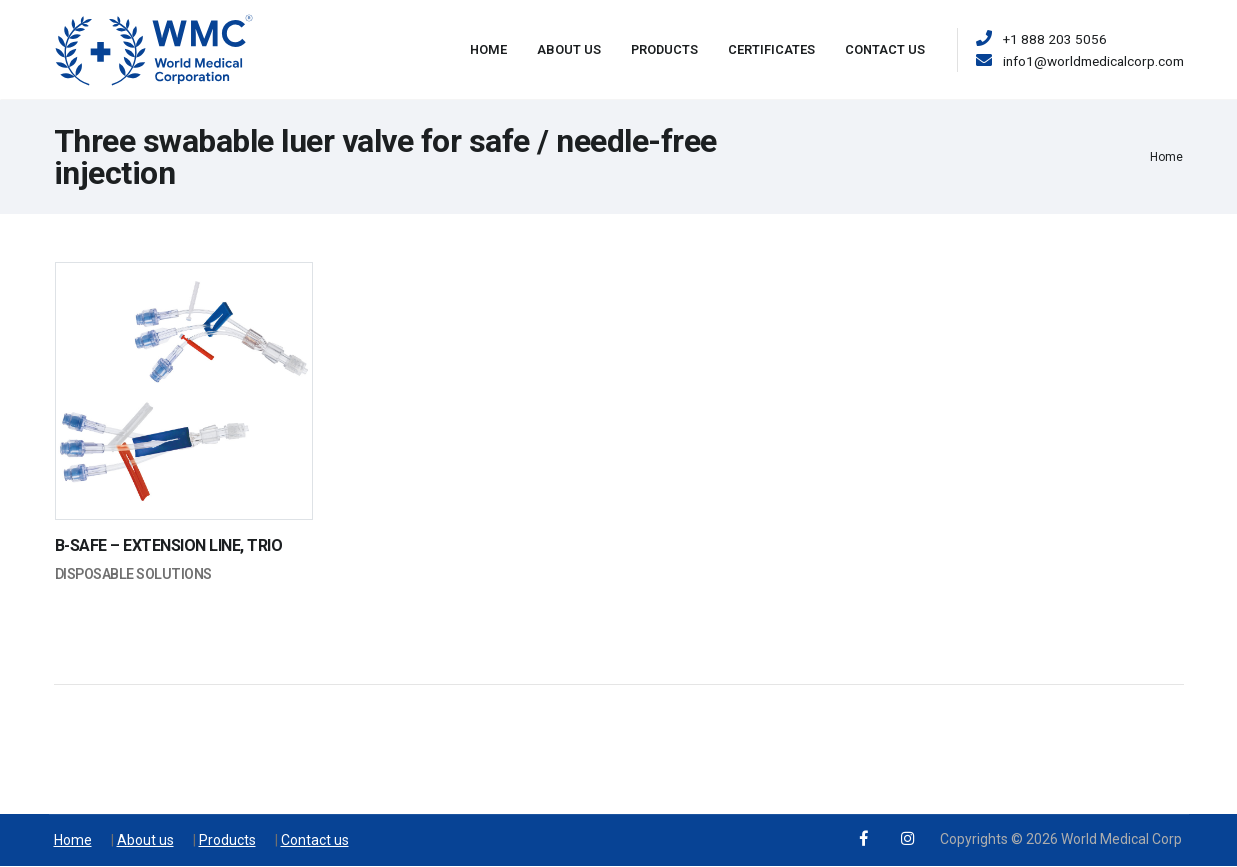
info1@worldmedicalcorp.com (1093, 61)
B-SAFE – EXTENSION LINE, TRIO (169, 545)
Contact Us (885, 49)
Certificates (771, 49)
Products (664, 49)
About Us (569, 49)
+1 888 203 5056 (1055, 39)
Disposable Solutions (133, 574)
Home (488, 49)
